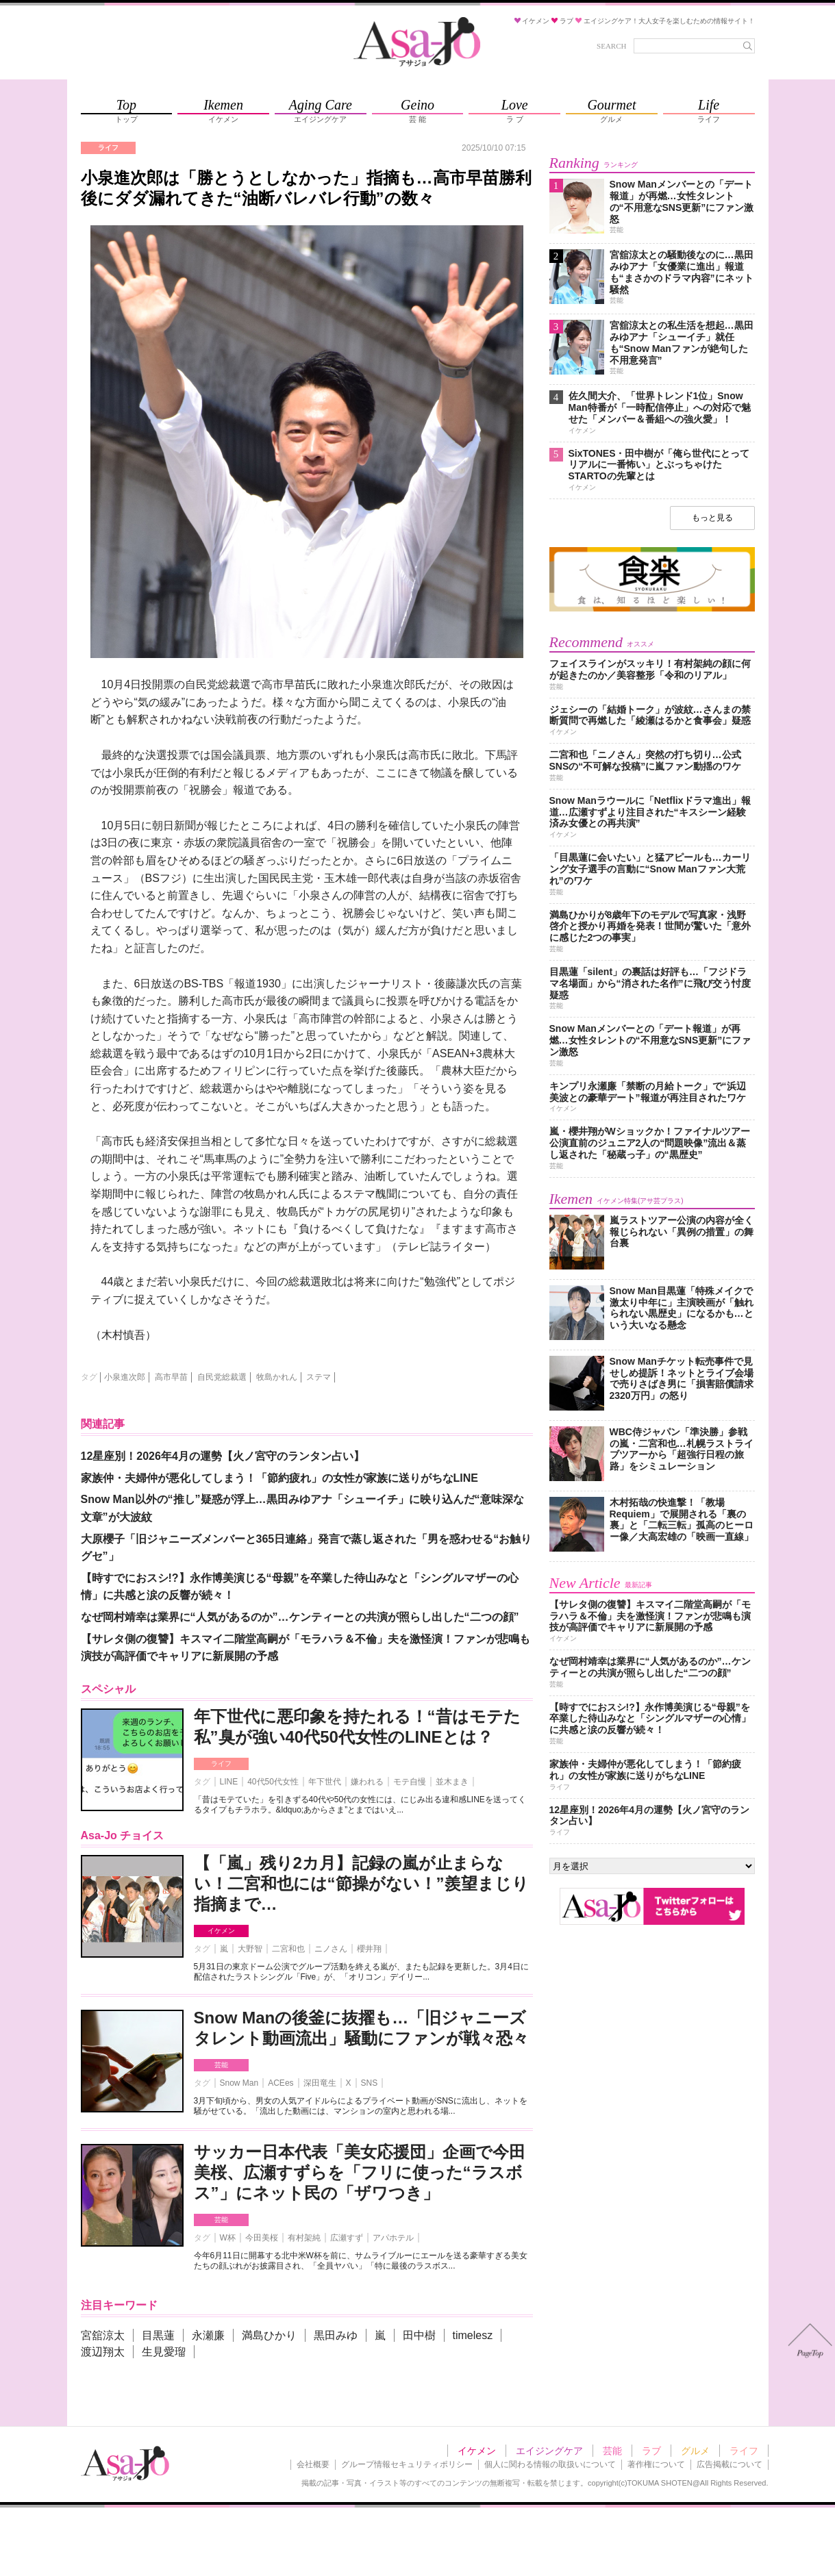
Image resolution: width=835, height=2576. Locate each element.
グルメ (695, 2450)
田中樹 (419, 2335)
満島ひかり (269, 2335)
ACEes (280, 2083)
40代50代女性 (273, 1781)
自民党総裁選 (222, 1377)
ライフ (221, 1763)
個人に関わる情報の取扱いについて (550, 2464)
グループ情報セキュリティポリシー (407, 2464)
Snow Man (239, 2083)
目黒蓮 (158, 2335)
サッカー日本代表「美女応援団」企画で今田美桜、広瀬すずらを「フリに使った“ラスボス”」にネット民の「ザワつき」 (359, 2172)
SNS (369, 2083)
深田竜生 (319, 2083)
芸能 (221, 2065)
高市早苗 (171, 1377)
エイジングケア (549, 2450)
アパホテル (393, 2238)
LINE (229, 1781)
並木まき (452, 1781)
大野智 (250, 1949)
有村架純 (304, 2238)
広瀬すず (346, 2238)
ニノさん (330, 1949)
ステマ (318, 1377)
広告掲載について (729, 2464)
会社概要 (313, 2464)
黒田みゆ (336, 2335)
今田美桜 (261, 2238)
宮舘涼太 (103, 2335)
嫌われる (367, 1781)
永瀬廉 (208, 2335)
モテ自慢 (409, 1781)
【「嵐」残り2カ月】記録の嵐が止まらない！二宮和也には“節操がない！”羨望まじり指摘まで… (361, 1883)
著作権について (656, 2464)
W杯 (228, 2238)
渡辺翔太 (103, 2352)
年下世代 (324, 1781)
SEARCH (611, 46)
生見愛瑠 (164, 2352)
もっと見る (712, 517)
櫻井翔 (369, 1949)
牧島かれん (276, 1377)
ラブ (651, 2450)
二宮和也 (288, 1949)
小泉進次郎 (124, 1377)
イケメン (221, 1930)
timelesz (473, 2335)
